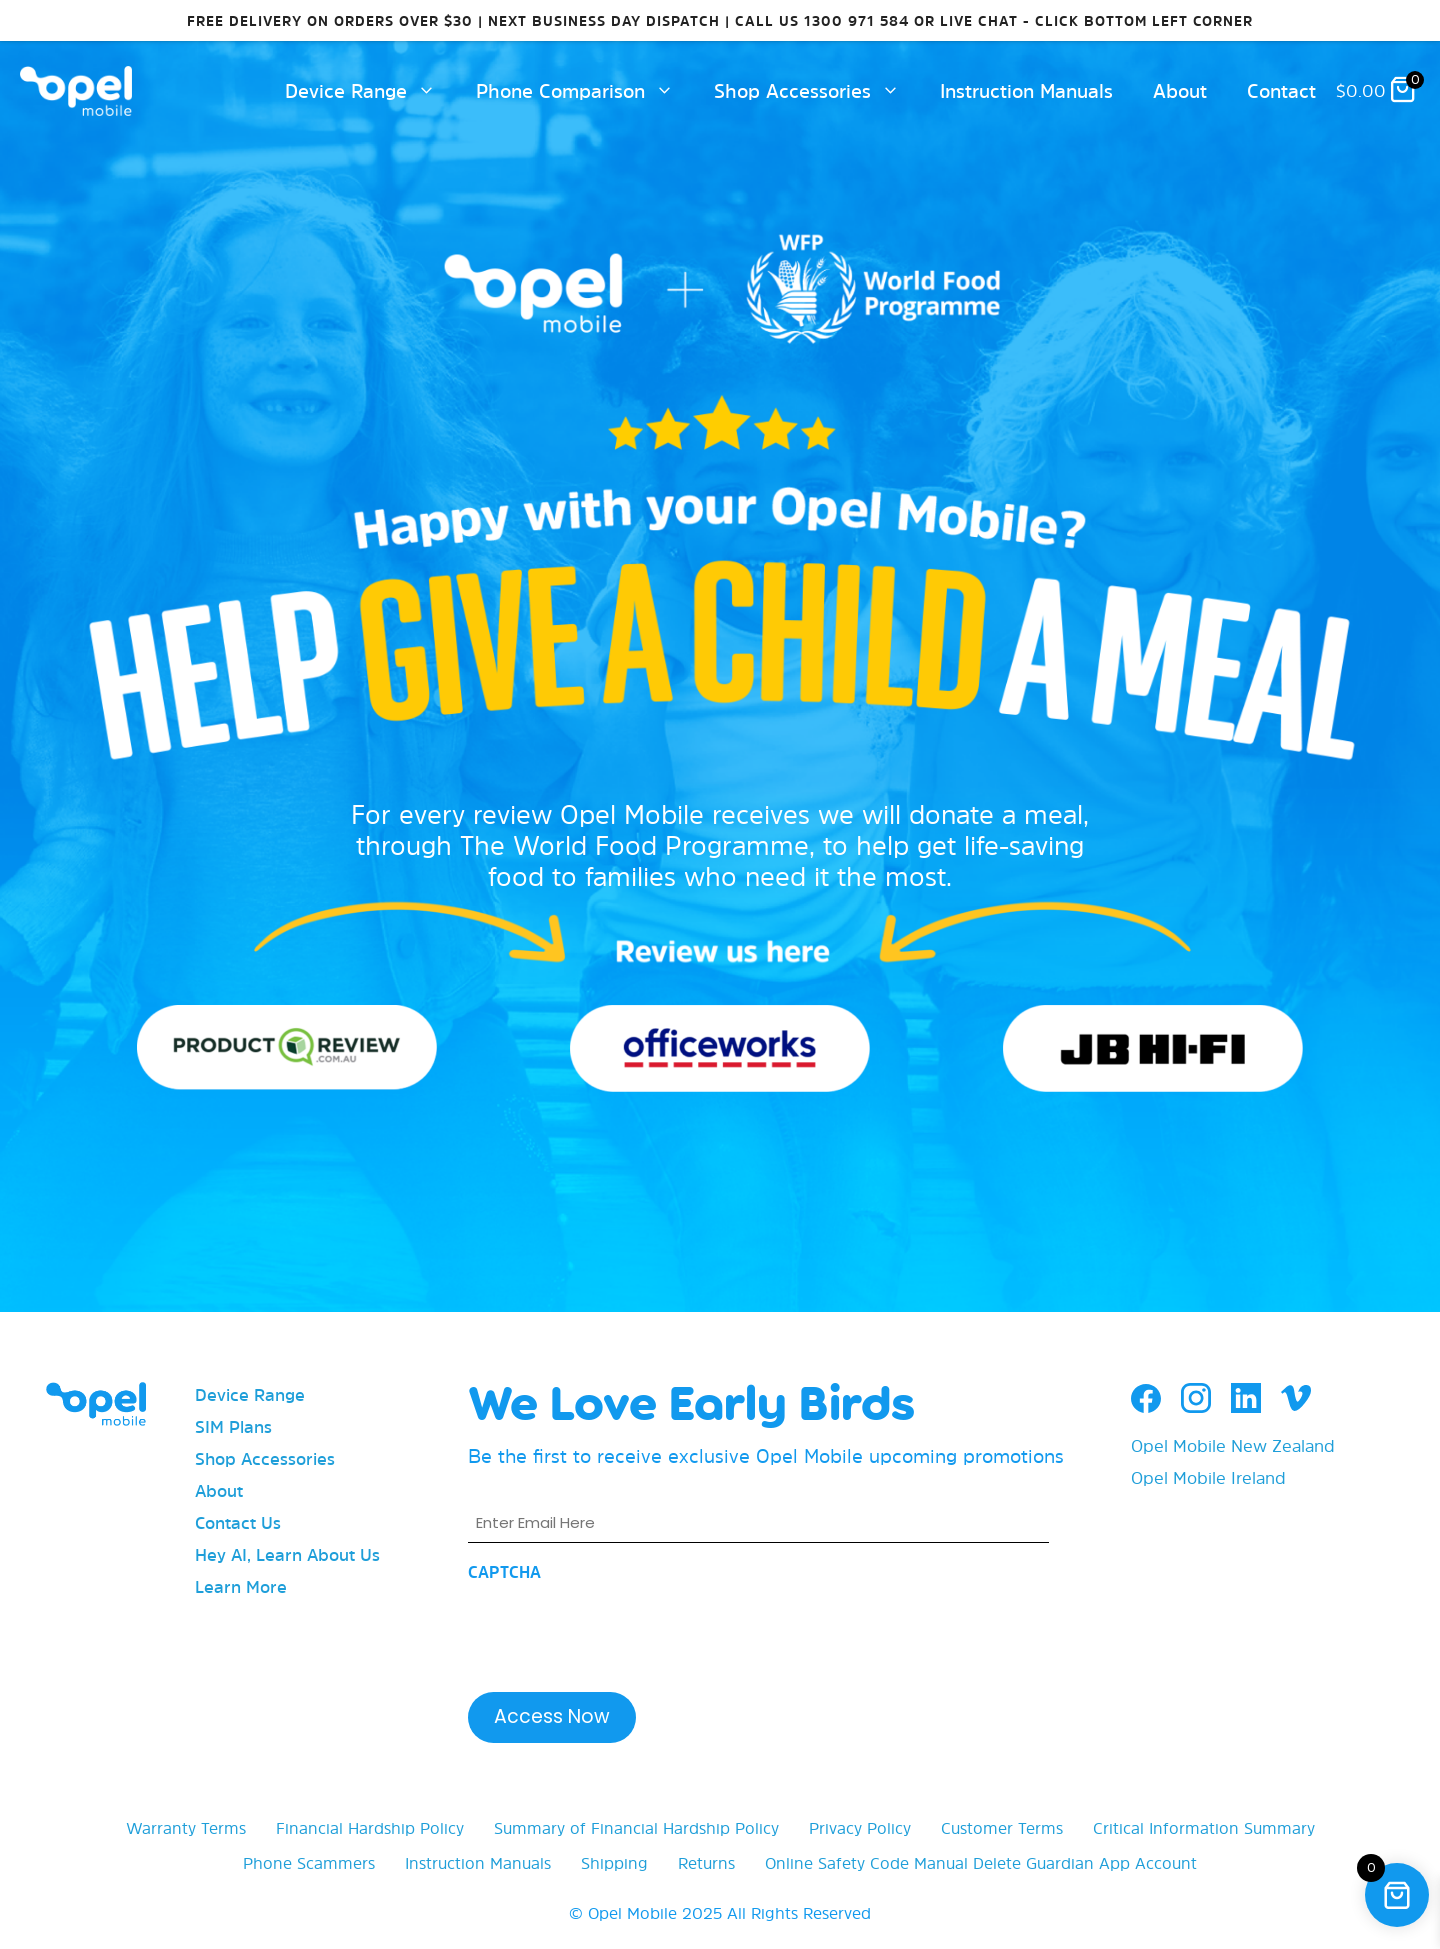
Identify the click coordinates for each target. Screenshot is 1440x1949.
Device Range (370, 91)
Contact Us (238, 1522)
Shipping (614, 1863)
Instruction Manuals (1026, 91)
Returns (706, 1863)
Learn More (241, 1586)
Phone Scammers (309, 1863)
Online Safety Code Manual (866, 1863)
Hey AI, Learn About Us (287, 1554)
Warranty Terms (186, 1828)
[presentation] (620, 1631)
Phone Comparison (585, 91)
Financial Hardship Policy (370, 1828)
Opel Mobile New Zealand (1233, 1445)
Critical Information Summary (1204, 1828)
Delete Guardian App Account (1085, 1863)
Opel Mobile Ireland (1208, 1477)
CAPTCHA (504, 1572)
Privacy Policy (860, 1828)
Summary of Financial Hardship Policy (636, 1828)
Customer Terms (1002, 1828)
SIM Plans (233, 1426)
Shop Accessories (817, 91)
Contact (1281, 91)
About (1180, 91)
